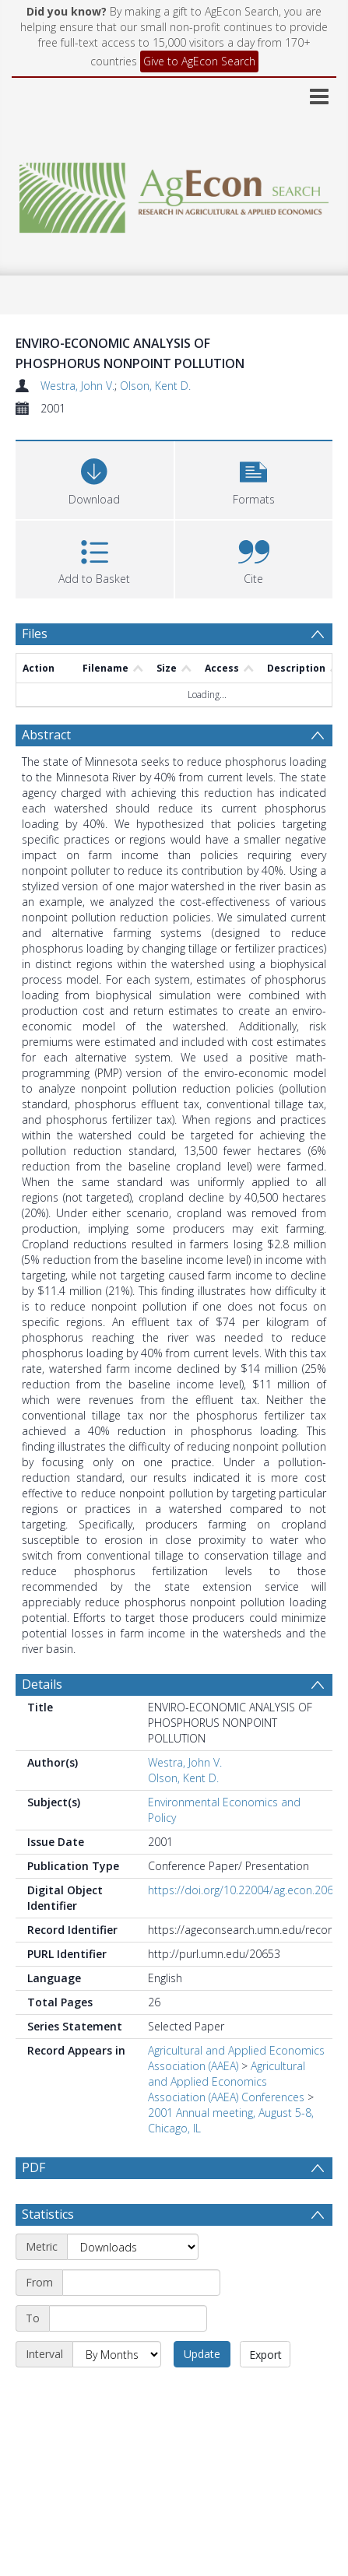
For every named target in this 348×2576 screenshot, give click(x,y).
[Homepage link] (173, 193)
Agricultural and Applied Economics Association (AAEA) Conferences (226, 2081)
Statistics (48, 2251)
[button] (254, 478)
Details (42, 1684)
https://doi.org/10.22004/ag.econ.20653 (247, 1890)
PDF (33, 2167)
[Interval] (116, 2391)
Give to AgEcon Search (199, 61)
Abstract (46, 734)
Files (34, 633)
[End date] (128, 2356)
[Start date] (141, 2320)
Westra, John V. (77, 385)
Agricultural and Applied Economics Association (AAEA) (236, 2058)
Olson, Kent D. (155, 385)
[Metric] (133, 2284)
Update (202, 2391)
